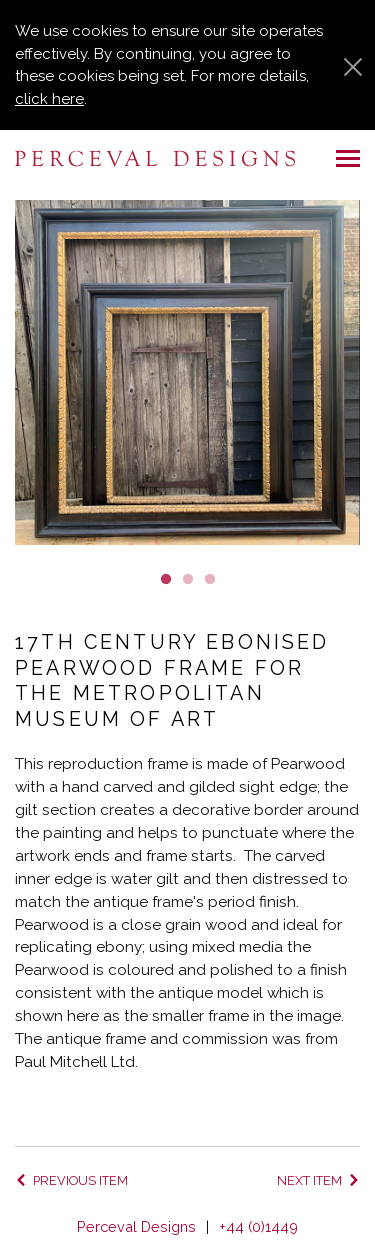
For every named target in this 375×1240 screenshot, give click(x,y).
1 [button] (166, 578)
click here (49, 99)
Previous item (80, 1180)
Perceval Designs (136, 1226)
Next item (309, 1180)
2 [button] (188, 578)
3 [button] (210, 578)
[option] (187, 372)
